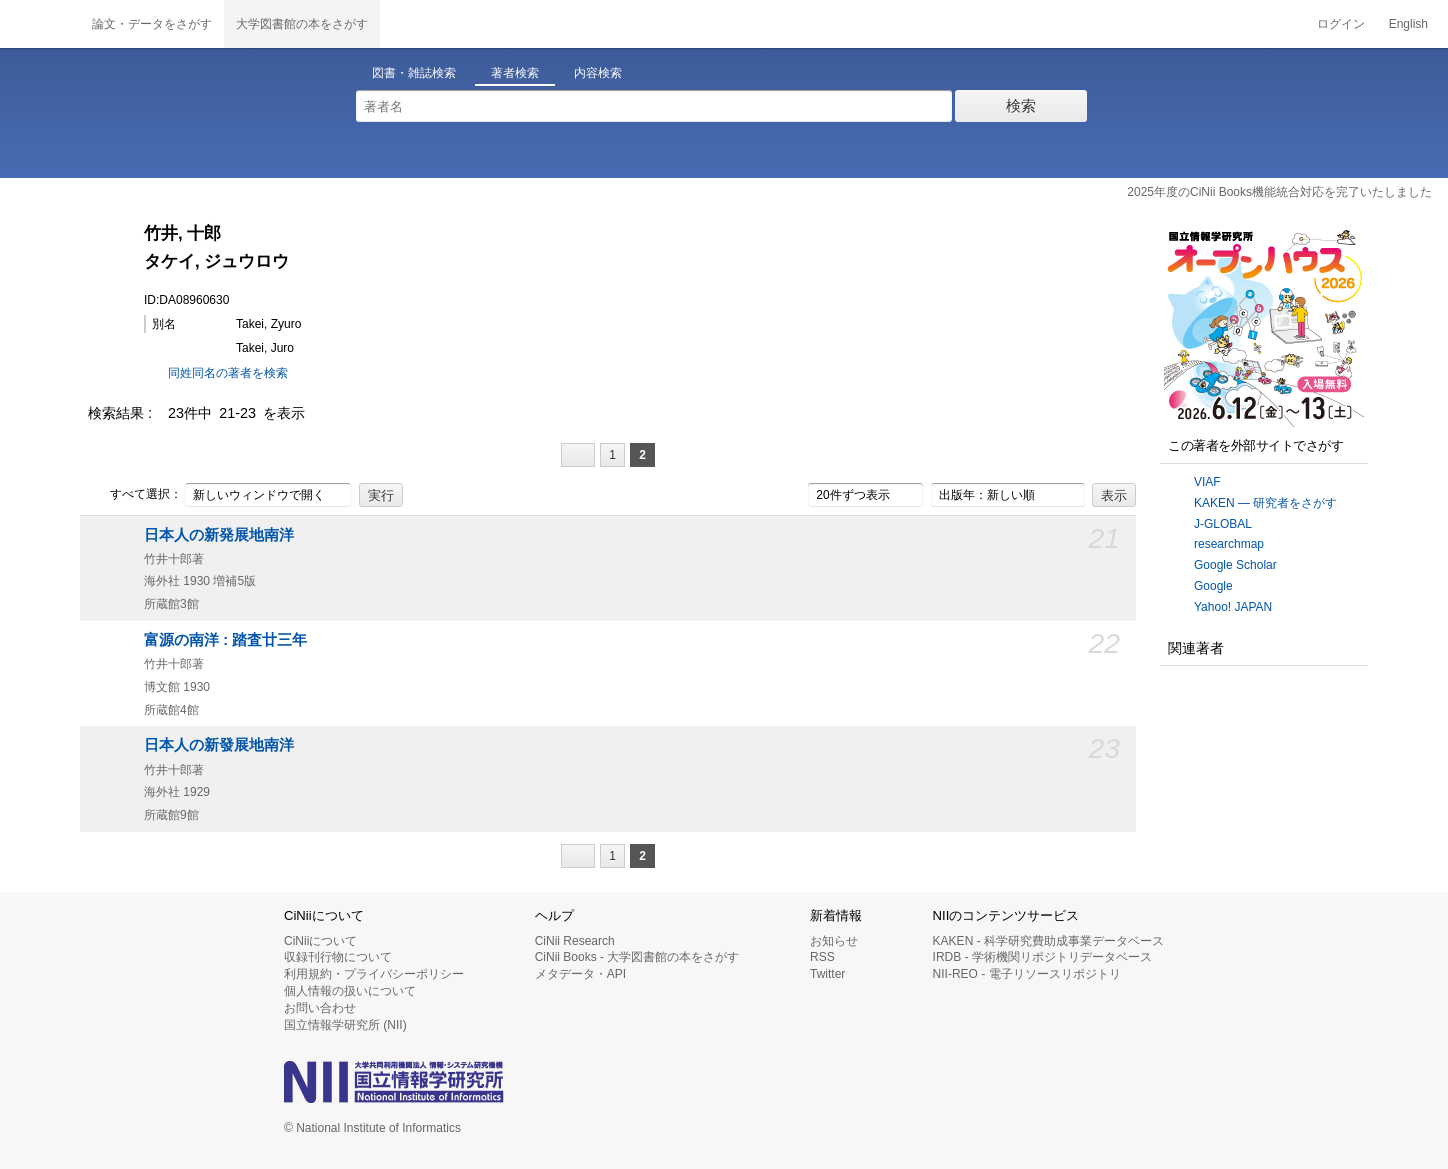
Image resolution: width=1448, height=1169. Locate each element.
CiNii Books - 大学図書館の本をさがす (637, 957)
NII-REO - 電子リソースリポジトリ (1027, 974)
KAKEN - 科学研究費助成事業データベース (1048, 941)
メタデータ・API (580, 974)
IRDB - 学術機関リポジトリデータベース (1042, 957)
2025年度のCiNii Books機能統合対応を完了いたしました (1279, 192)
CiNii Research (575, 941)
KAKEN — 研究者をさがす (1265, 503)
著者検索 (515, 73)
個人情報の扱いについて (350, 991)
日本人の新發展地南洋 (219, 745)
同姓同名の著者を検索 (228, 373)
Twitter (827, 974)
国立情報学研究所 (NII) (345, 1025)
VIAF (1207, 482)
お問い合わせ (320, 1008)
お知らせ (834, 941)
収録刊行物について (338, 957)
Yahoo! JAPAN (1233, 607)
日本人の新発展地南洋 (219, 535)
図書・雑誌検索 (414, 73)
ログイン (1341, 24)
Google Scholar (1235, 565)
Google (1213, 586)
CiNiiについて (320, 941)
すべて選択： (135, 495)
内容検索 (598, 73)
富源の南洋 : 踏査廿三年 (225, 640)
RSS (822, 957)
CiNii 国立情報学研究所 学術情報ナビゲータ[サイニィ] (40, 24)
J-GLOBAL (1223, 524)
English (1408, 24)
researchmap (1229, 544)
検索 (1021, 105)
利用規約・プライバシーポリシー (374, 974)
